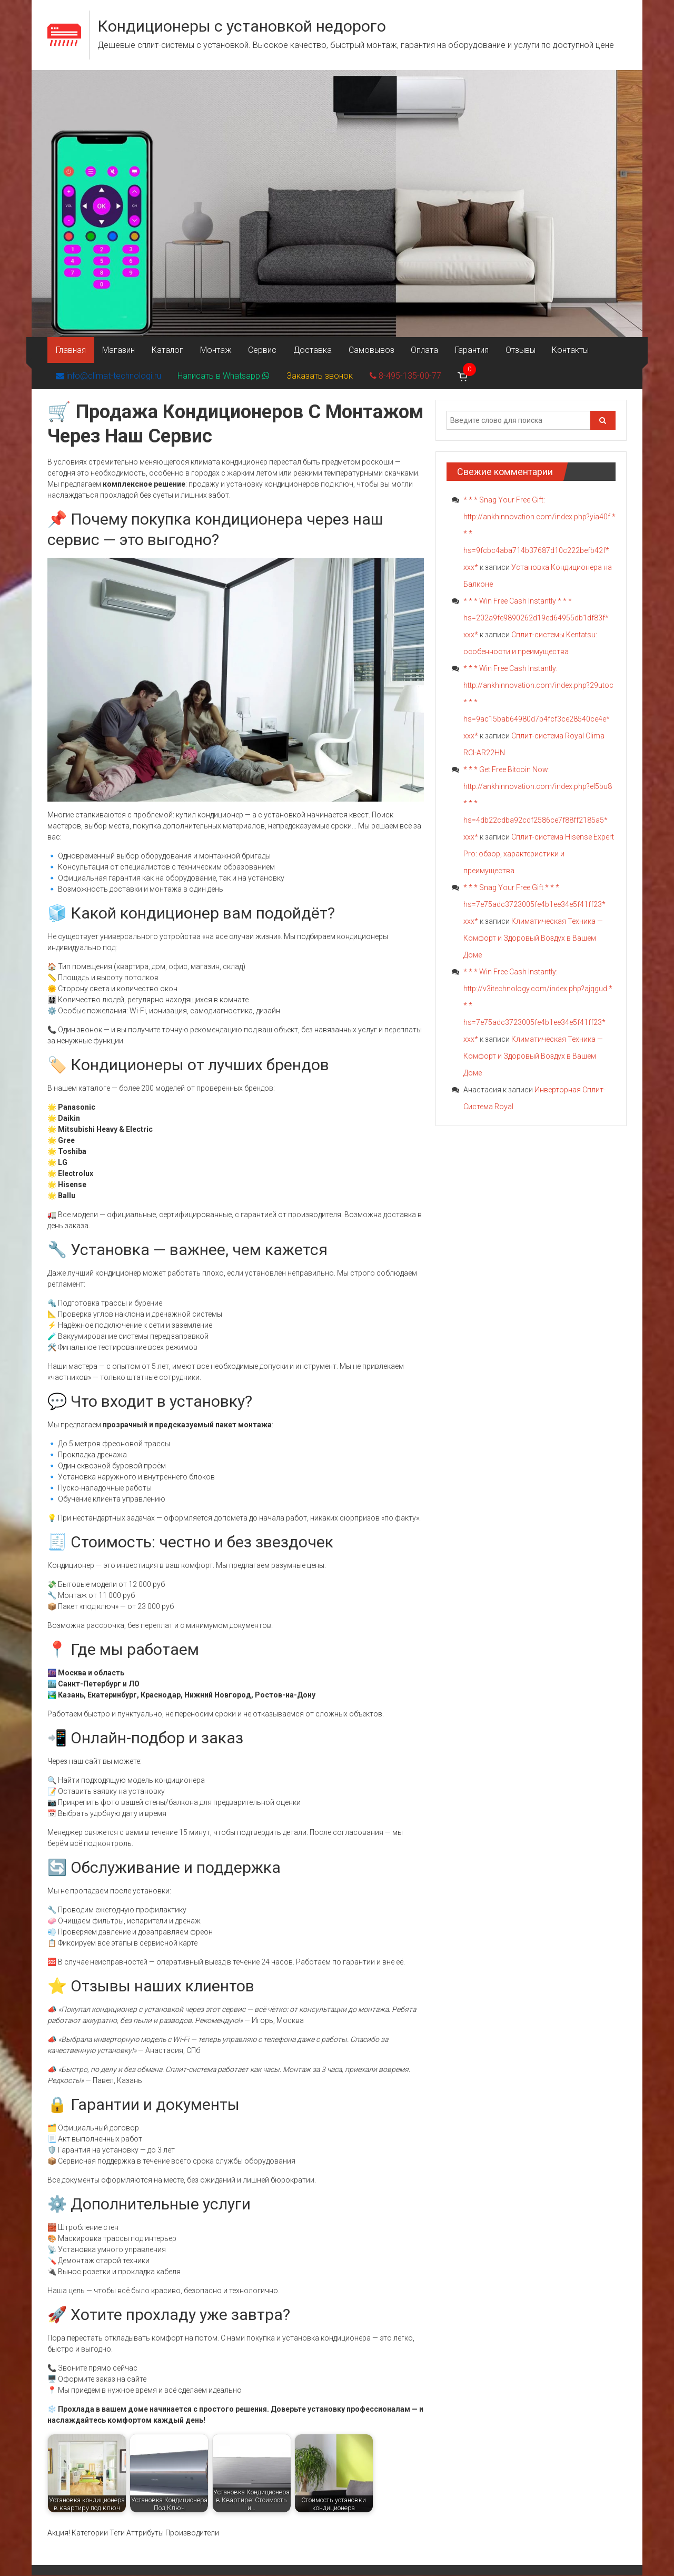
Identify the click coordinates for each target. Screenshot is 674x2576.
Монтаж (213, 350)
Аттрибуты (145, 2533)
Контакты (561, 350)
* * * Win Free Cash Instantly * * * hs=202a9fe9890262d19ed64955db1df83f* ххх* (536, 618)
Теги (117, 2533)
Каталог (165, 350)
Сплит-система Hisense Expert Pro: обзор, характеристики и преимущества (538, 854)
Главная (70, 350)
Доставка (308, 350)
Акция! (58, 2533)
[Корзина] (459, 376)
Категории (90, 2533)
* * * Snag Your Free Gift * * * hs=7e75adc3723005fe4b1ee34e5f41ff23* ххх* (534, 905)
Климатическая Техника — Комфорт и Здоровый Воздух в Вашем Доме (533, 938)
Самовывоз (366, 350)
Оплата (418, 350)
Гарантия (464, 350)
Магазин (117, 350)
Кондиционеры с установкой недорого (241, 26)
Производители (192, 2533)
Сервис (258, 350)
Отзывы (512, 350)
